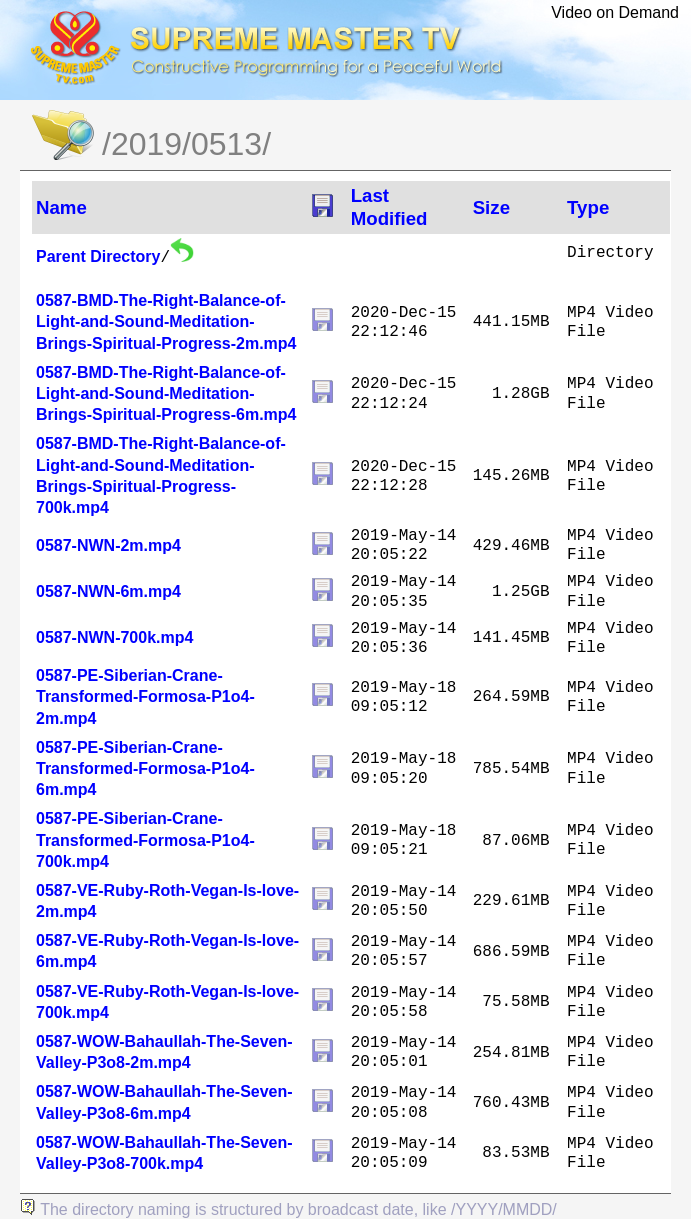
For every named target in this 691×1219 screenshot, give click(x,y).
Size (491, 207)
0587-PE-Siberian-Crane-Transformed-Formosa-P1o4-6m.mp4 (145, 768)
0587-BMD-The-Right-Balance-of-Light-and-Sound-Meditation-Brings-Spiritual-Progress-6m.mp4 (166, 393)
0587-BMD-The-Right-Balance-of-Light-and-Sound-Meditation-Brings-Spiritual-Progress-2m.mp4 (166, 321)
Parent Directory (98, 256)
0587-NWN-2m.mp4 (108, 545)
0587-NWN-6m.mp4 (108, 591)
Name (61, 207)
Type (588, 207)
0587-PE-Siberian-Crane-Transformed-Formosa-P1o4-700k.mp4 (145, 839)
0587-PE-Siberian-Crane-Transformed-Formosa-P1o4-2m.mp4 (145, 696)
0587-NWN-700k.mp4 (114, 637)
